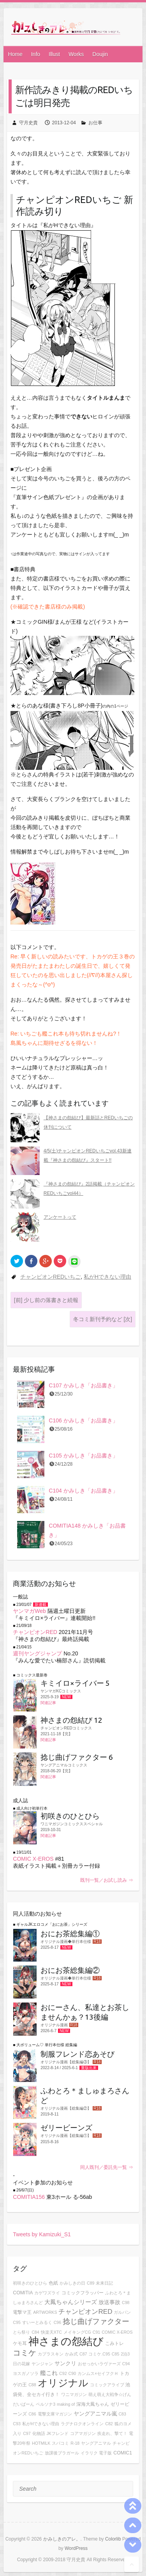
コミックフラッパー (83, 2292)
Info (35, 54)
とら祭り (21, 2332)
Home (15, 54)
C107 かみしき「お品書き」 (83, 1385)
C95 (17, 2322)
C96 (58, 2322)
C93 (17, 2423)
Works (76, 54)
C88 (32, 2384)
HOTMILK (41, 2443)
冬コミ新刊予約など (102, 1319)
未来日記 (104, 2283)
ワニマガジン (74, 2394)
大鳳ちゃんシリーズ (70, 2302)
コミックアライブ (107, 2384)
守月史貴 (28, 122)
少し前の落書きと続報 (46, 1300)
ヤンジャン (42, 2363)
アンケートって (60, 1217)
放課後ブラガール (62, 2453)
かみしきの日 (72, 2283)
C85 (116, 2354)
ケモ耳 (20, 2343)
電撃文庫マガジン (55, 2414)
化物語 (38, 2433)
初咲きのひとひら (30, 2283)
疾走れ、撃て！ (112, 2433)
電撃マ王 (22, 2312)
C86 (32, 2414)
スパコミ (60, 2443)
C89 (91, 2283)
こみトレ (114, 2343)
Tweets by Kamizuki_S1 (42, 2234)
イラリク (89, 2453)
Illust (54, 54)
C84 (35, 2332)
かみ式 (71, 2354)
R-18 (74, 2443)
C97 (27, 2433)
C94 (126, 2363)
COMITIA (23, 2292)
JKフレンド (58, 2433)
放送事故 (109, 2302)
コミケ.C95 (99, 2354)
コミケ (24, 2352)
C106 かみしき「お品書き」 (83, 1420)
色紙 (53, 2283)
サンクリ (65, 2363)
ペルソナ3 (45, 2404)
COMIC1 (122, 2453)
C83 (122, 2414)
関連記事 (48, 1703)
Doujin (100, 54)
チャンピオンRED (35, 1632)
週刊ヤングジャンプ (37, 1653)
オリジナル (63, 2382)
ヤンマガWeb (29, 1611)
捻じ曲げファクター (96, 2321)
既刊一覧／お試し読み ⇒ (106, 1880)
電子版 (105, 2453)
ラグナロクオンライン (82, 2423)
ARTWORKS (45, 2312)
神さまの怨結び (66, 2341)
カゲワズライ (47, 2292)
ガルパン (122, 2312)
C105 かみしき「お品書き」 (83, 1455)
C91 (96, 2332)
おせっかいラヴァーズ (99, 2363)
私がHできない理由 (107, 1277)
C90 (72, 2373)
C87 (83, 2354)
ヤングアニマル (96, 2443)
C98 (126, 2302)
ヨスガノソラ (26, 2373)
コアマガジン (83, 2433)
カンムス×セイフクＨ (97, 2373)
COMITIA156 (29, 2197)
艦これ (49, 2373)
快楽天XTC (51, 2332)
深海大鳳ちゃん (92, 2404)
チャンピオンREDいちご (50, 1277)
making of (66, 2404)
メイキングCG (77, 2332)
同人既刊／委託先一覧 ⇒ (106, 2167)
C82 (109, 2423)
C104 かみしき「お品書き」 (83, 1490)
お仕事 (95, 122)
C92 (63, 2373)
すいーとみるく (37, 2322)
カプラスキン (50, 2354)
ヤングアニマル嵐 (95, 2413)
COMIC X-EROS (33, 1859)
